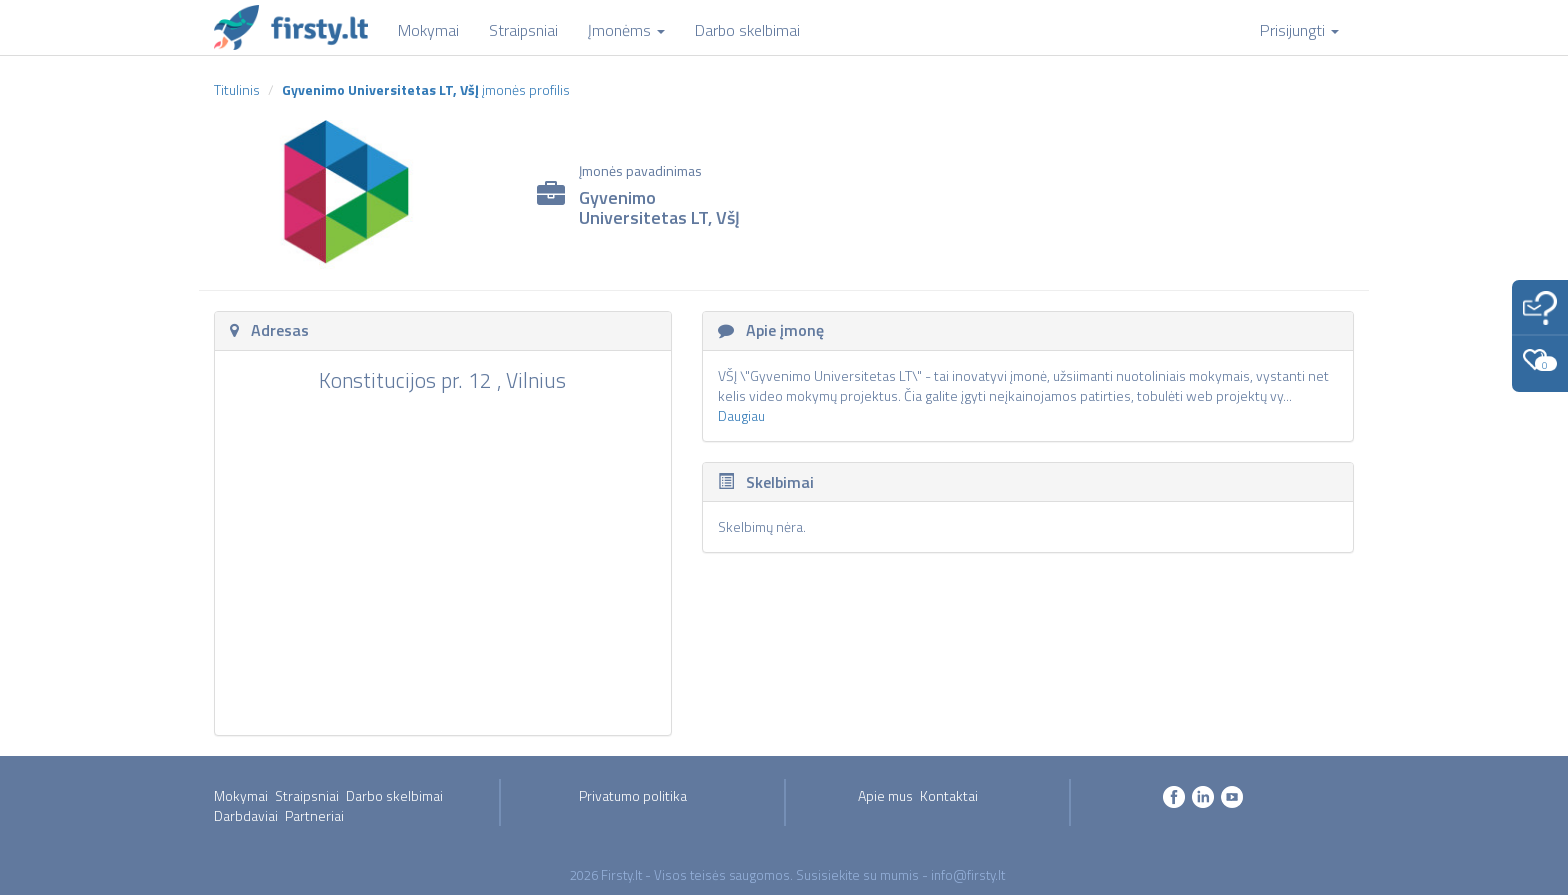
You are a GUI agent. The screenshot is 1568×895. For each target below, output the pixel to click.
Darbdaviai (246, 815)
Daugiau (741, 415)
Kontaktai (949, 795)
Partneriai (314, 815)
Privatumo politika (633, 795)
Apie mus (885, 795)
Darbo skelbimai (394, 795)
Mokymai (241, 795)
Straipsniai (307, 795)
